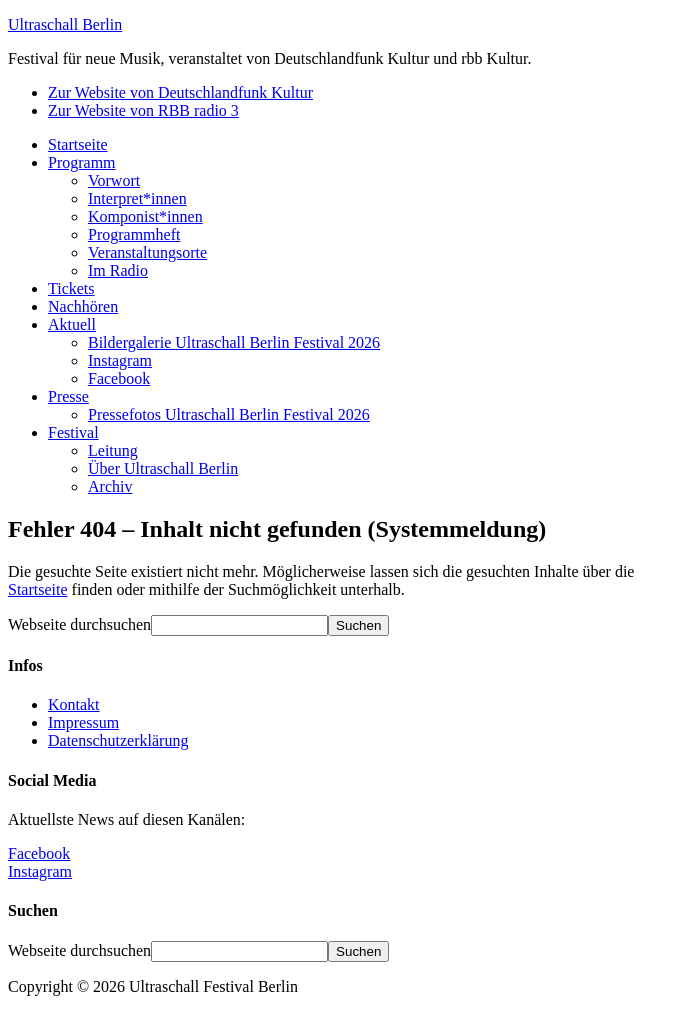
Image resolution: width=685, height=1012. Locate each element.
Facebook (39, 853)
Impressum (83, 722)
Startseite (38, 589)
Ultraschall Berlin (65, 24)
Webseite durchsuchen (79, 624)
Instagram (40, 871)
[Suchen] (358, 625)
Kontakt (74, 704)
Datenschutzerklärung (118, 740)
